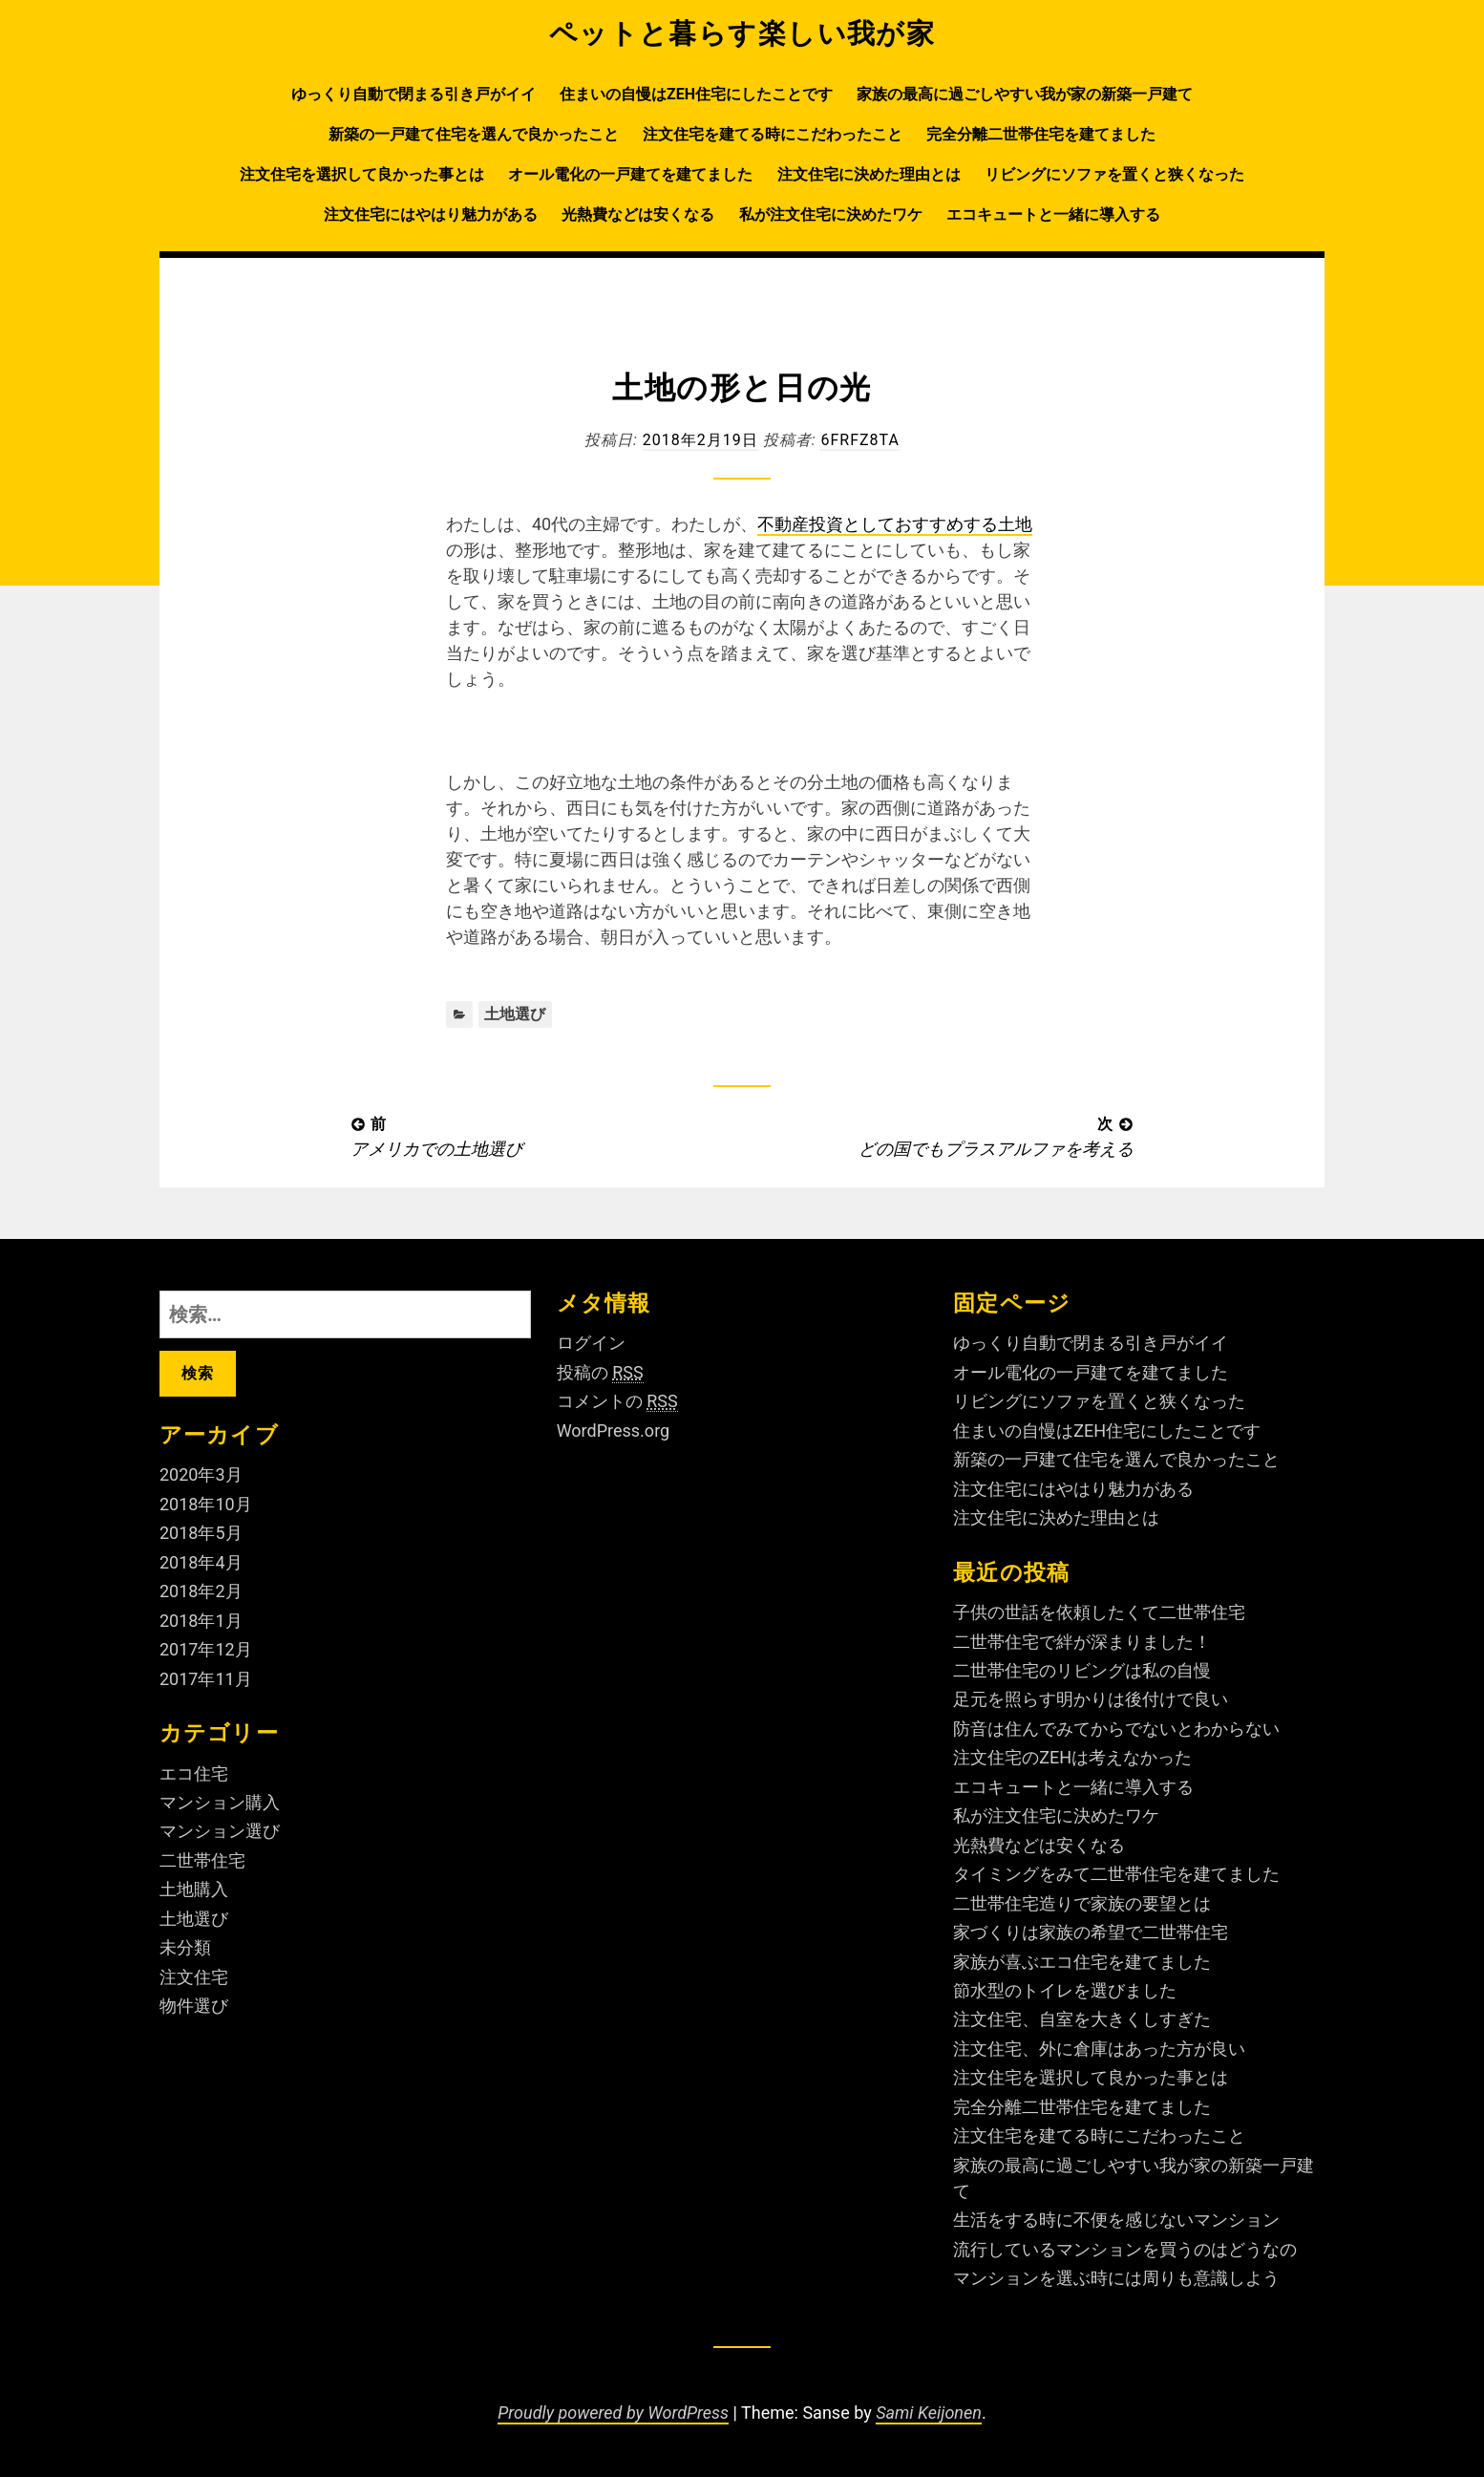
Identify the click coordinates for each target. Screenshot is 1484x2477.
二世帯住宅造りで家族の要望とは (1082, 1903)
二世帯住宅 (202, 1860)
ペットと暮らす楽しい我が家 (742, 33)
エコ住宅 (193, 1773)
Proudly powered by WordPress (613, 2412)
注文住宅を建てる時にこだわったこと (772, 134)
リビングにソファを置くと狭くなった (1114, 174)
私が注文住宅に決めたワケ (830, 214)
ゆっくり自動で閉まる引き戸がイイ (413, 94)
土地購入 (193, 1889)
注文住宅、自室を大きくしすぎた (1082, 2019)
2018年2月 (201, 1591)
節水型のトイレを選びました (1065, 1990)
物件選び (193, 2006)
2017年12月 (205, 1649)
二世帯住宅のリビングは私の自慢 (1082, 1670)
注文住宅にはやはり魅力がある (431, 214)
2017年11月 (205, 1679)
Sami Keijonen (929, 2412)
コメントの (617, 1401)
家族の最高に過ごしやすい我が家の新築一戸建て (1025, 94)
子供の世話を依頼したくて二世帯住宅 (1099, 1612)
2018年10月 (205, 1504)
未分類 (185, 1947)
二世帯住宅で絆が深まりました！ (1082, 1642)
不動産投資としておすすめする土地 (894, 524)
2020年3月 (201, 1474)
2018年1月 (201, 1621)
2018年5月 (201, 1533)
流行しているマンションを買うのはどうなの (1125, 2249)
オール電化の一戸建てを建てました (630, 174)
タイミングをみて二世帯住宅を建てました (1116, 1874)
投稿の (600, 1372)
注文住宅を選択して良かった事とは (362, 174)
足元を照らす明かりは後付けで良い (1090, 1699)
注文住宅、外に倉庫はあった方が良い (1099, 2049)
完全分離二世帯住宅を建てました (1040, 134)
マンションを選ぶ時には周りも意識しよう (1116, 2278)
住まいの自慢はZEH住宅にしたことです (696, 94)
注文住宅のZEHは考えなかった (1072, 1757)
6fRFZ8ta (859, 440)
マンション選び (219, 1831)
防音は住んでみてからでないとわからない (1116, 1729)
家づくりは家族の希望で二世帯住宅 (1090, 1932)
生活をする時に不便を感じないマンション (1116, 2220)
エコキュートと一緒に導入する (1053, 214)
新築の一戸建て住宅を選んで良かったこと (474, 134)
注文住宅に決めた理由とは (869, 174)
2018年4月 (201, 1562)
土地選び (514, 1014)
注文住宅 (193, 1977)
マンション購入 (219, 1802)
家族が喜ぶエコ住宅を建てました (1082, 1962)
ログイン (591, 1343)
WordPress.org (613, 1430)
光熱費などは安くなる (638, 214)
